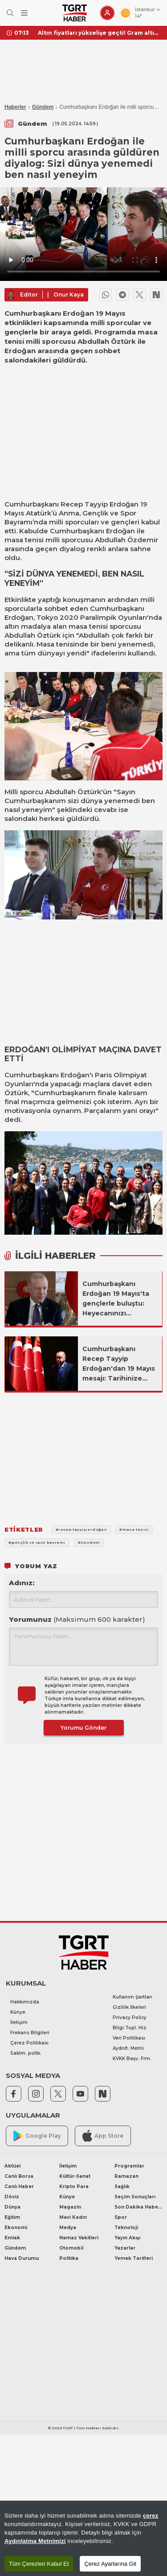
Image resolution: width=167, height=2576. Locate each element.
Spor (120, 2217)
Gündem (43, 107)
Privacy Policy (130, 2017)
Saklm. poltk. (25, 2053)
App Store (102, 2136)
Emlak (12, 2238)
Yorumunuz (77, 1619)
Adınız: (21, 1583)
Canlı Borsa (18, 2176)
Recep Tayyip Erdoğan (99, 504)
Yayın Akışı (127, 2238)
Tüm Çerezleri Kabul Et (39, 2563)
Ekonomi (15, 2227)
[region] (83, 2538)
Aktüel (12, 2166)
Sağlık (122, 2186)
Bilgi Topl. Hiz (130, 2028)
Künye (17, 2012)
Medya (67, 2227)
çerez (151, 2515)
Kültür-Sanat (74, 2176)
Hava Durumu (21, 2258)
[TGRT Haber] (74, 12)
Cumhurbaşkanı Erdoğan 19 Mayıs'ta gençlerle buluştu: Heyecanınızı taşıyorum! (115, 1299)
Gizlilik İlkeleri (129, 2007)
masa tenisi (24, 540)
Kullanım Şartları (132, 1997)
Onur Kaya (68, 294)
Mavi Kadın (73, 2217)
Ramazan (126, 2176)
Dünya (12, 2207)
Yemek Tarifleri (133, 2258)
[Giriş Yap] (107, 13)
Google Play (37, 2136)
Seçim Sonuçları (134, 2197)
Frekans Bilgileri (29, 2033)
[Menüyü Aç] (24, 13)
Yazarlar (124, 2248)
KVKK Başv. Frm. (132, 2058)
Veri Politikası (129, 2038)
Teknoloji (126, 2227)
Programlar (129, 2166)
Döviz (11, 2197)
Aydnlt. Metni (128, 2048)
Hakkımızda (24, 2002)
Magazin (70, 2207)
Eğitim (12, 2217)
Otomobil (71, 2248)
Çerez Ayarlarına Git (110, 2563)
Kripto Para (74, 2186)
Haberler (15, 107)
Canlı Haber (19, 2186)
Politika (68, 2258)
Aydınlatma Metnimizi (35, 2541)
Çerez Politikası (29, 2043)
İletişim (19, 2022)
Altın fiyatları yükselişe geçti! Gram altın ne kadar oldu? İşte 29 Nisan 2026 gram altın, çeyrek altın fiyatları (99, 32)
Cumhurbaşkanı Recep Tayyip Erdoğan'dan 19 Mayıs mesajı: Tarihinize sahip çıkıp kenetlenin (120, 1364)
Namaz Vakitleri (78, 2238)
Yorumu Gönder (83, 1727)
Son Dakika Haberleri (138, 2207)
